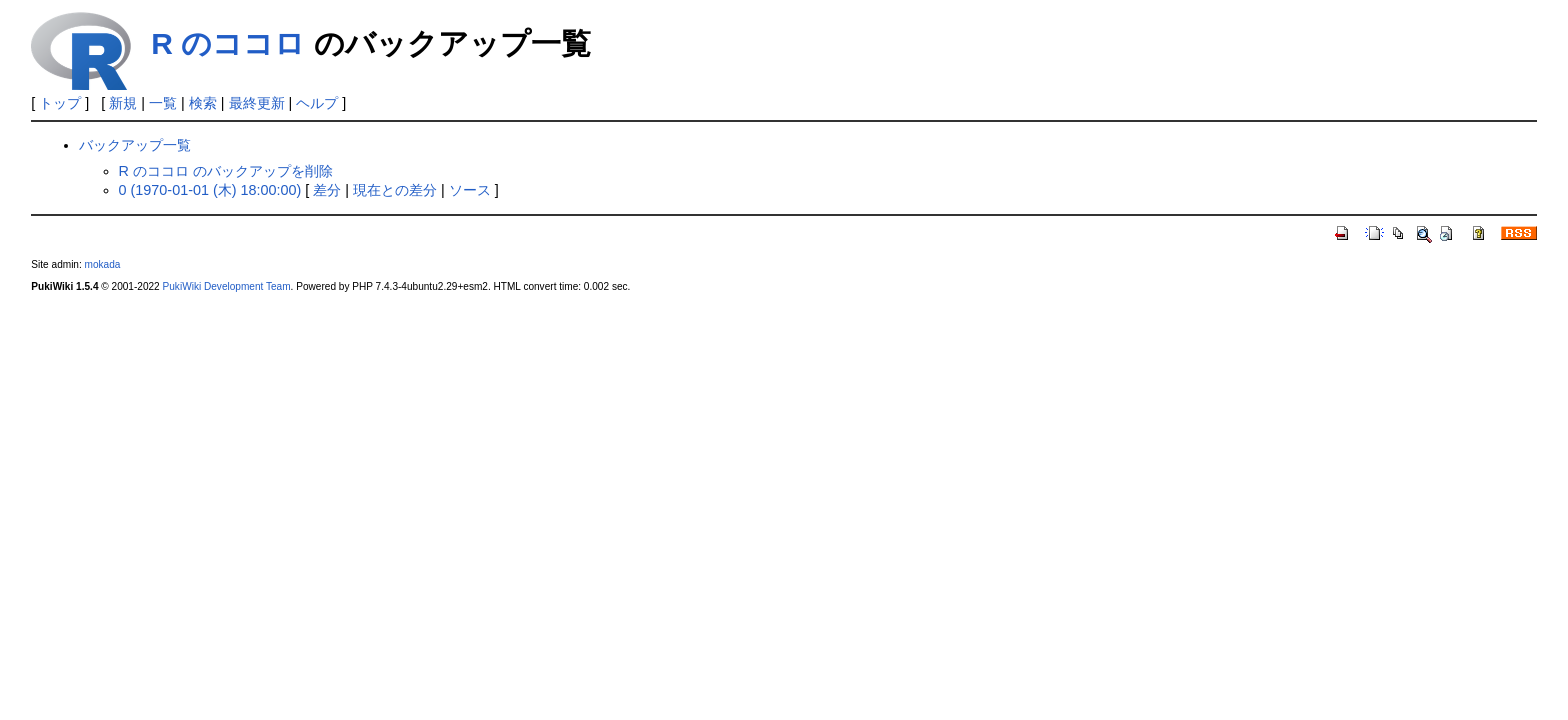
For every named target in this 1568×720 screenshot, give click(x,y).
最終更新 (257, 103)
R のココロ (228, 43)
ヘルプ (317, 103)
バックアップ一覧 (135, 145)
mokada (103, 264)
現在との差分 (395, 190)
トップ (60, 103)
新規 (123, 103)
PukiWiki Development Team (227, 286)
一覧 (163, 103)
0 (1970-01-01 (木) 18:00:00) (210, 190)
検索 (203, 103)
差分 (327, 190)
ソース (470, 190)
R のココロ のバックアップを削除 (226, 171)
